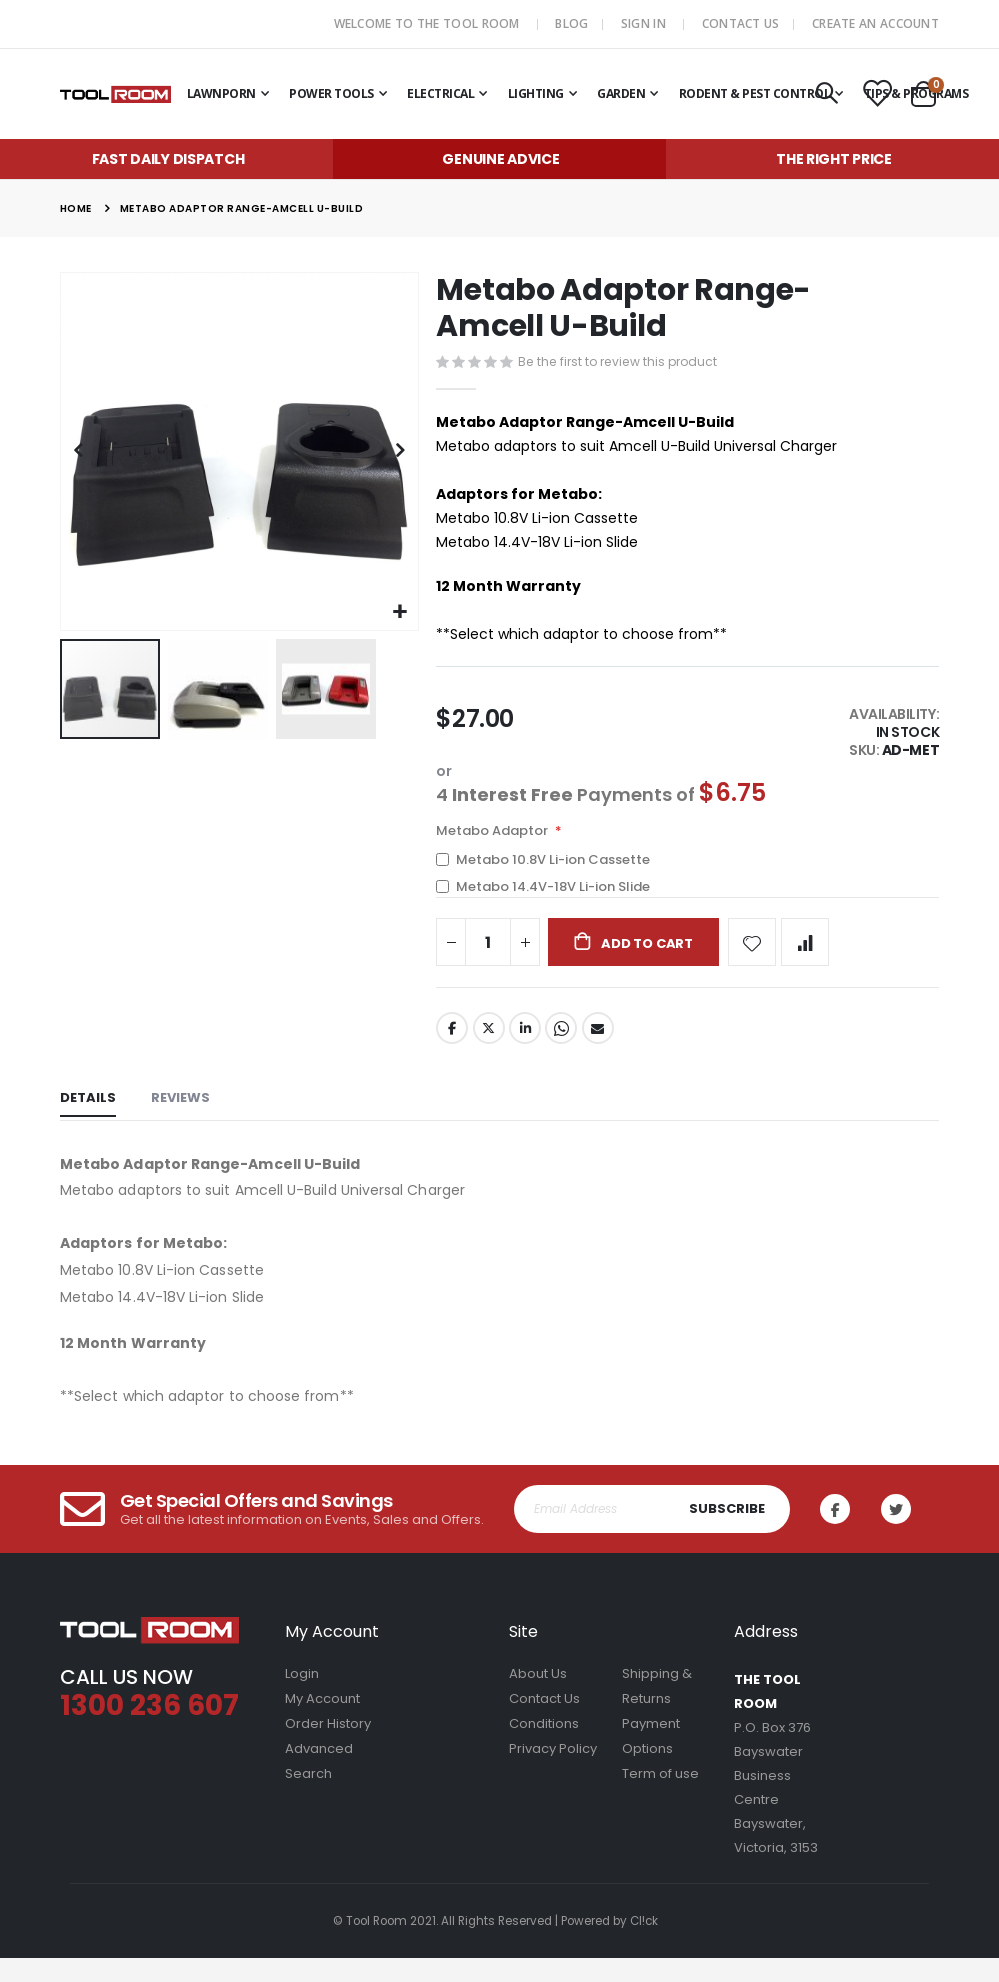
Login (302, 1697)
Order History (328, 1747)
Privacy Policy (553, 1772)
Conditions (544, 1747)
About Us (538, 1697)
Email (602, 1052)
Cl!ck (644, 1945)
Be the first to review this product (623, 363)
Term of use (660, 1797)
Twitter (490, 1052)
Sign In (643, 23)
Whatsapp (564, 1052)
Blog (571, 23)
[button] (400, 612)
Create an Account (875, 23)
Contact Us (741, 23)
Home (76, 208)
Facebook (452, 1052)
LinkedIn (527, 1052)
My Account (322, 1722)
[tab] (88, 1124)
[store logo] (115, 94)
